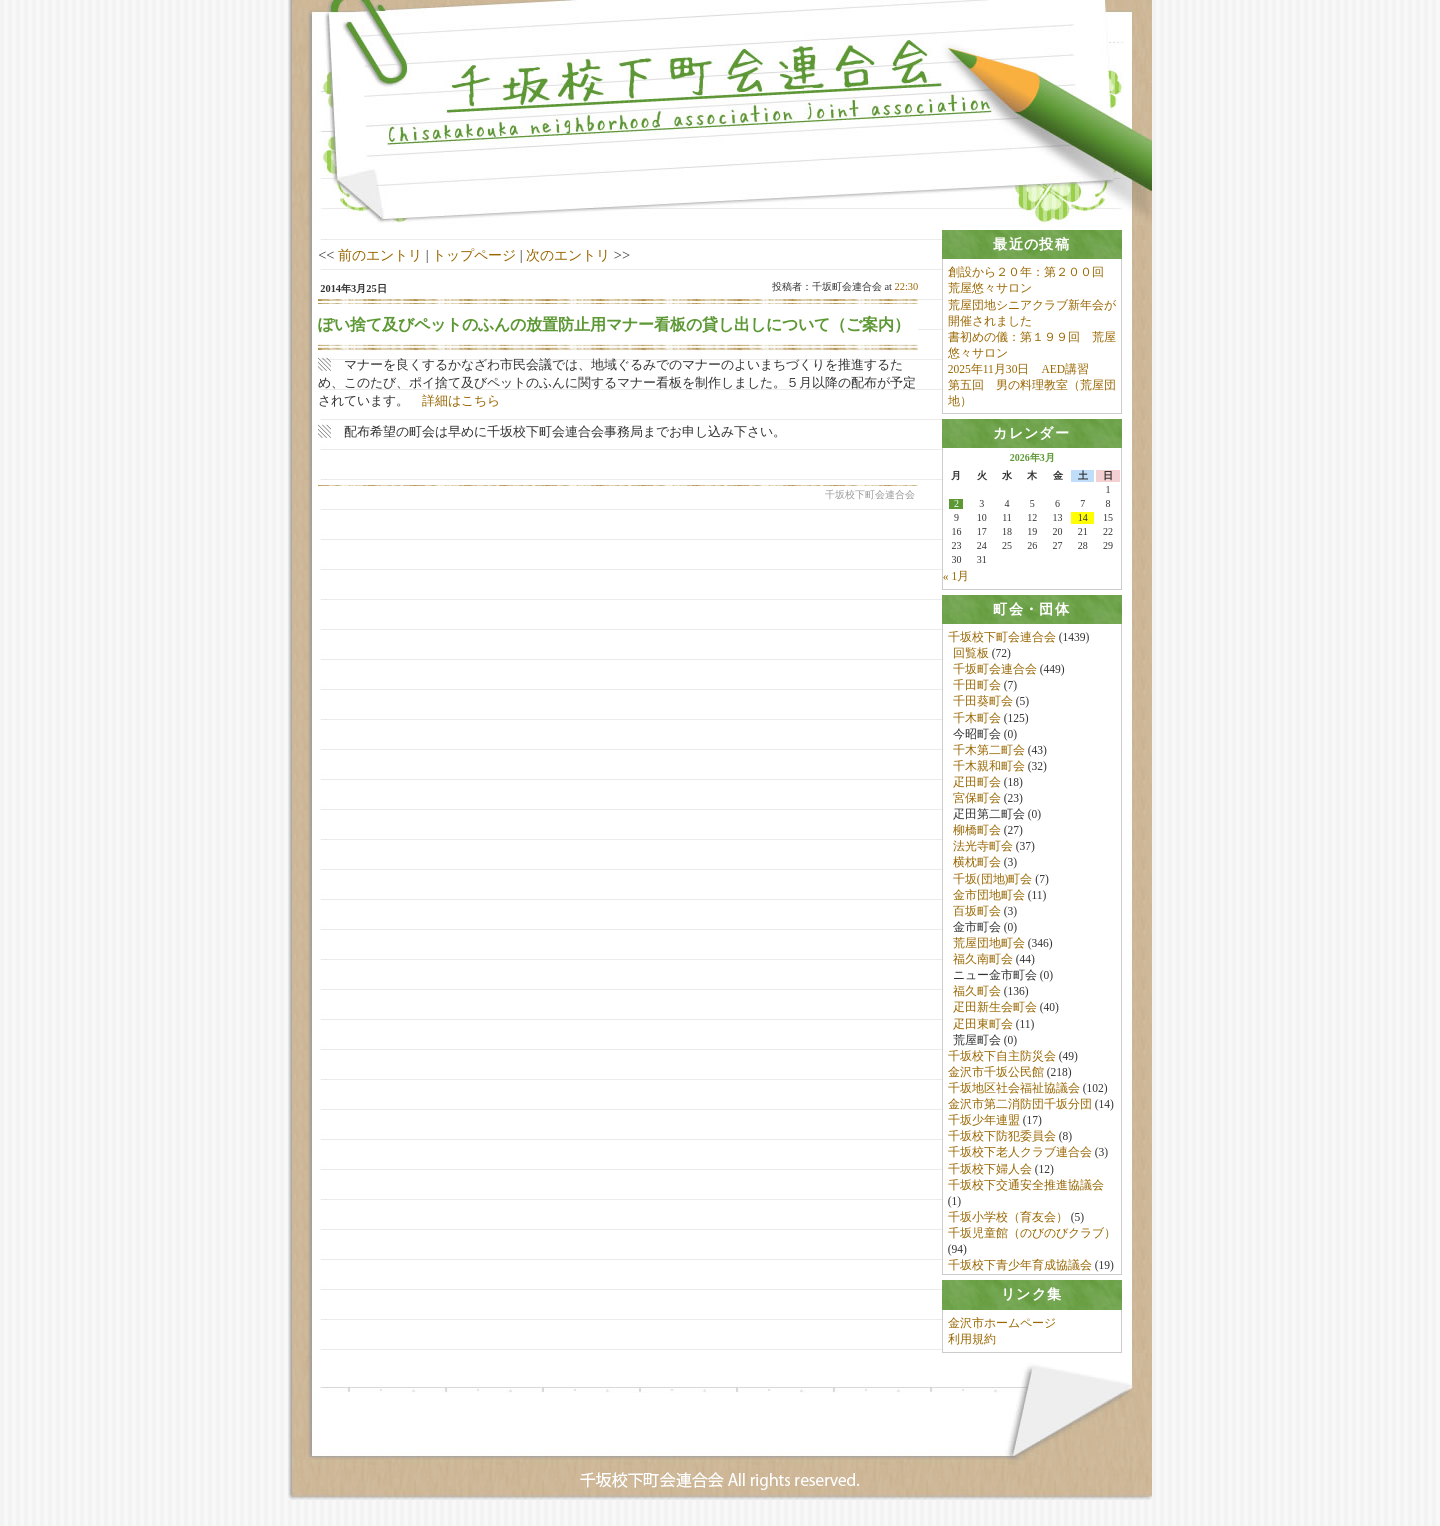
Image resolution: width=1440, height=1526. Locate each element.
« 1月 (956, 578)
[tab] (1032, 244)
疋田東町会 (983, 1026)
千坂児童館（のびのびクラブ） (1032, 1235)
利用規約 (972, 1345)
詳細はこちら (461, 400)
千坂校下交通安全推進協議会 (1026, 1187)
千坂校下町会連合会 (1002, 639)
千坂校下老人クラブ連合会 (1020, 1155)
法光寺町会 (983, 849)
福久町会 (977, 994)
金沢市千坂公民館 (996, 1074)
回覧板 (971, 655)
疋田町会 (977, 784)
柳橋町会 (977, 832)
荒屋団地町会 (989, 945)
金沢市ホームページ (1002, 1329)
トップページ (474, 255)
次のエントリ (568, 255)
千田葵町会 (983, 704)
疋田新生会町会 (995, 1010)
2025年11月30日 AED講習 (1018, 369)
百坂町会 (977, 913)
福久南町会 (983, 961)
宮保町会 (977, 800)
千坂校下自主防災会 (1002, 1058)
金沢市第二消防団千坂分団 (1020, 1106)
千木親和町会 (989, 768)
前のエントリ (380, 255)
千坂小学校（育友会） (1008, 1219)
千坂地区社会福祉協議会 (1014, 1090)
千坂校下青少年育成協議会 (1020, 1267)
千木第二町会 (989, 752)
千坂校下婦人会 (990, 1171)
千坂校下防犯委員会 (1002, 1139)
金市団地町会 (989, 897)
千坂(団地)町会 (993, 881)
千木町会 (977, 720)
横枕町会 (977, 865)
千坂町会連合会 (995, 671)
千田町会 (977, 687)
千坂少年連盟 (984, 1122)
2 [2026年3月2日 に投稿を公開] (956, 506)
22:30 (907, 286)
